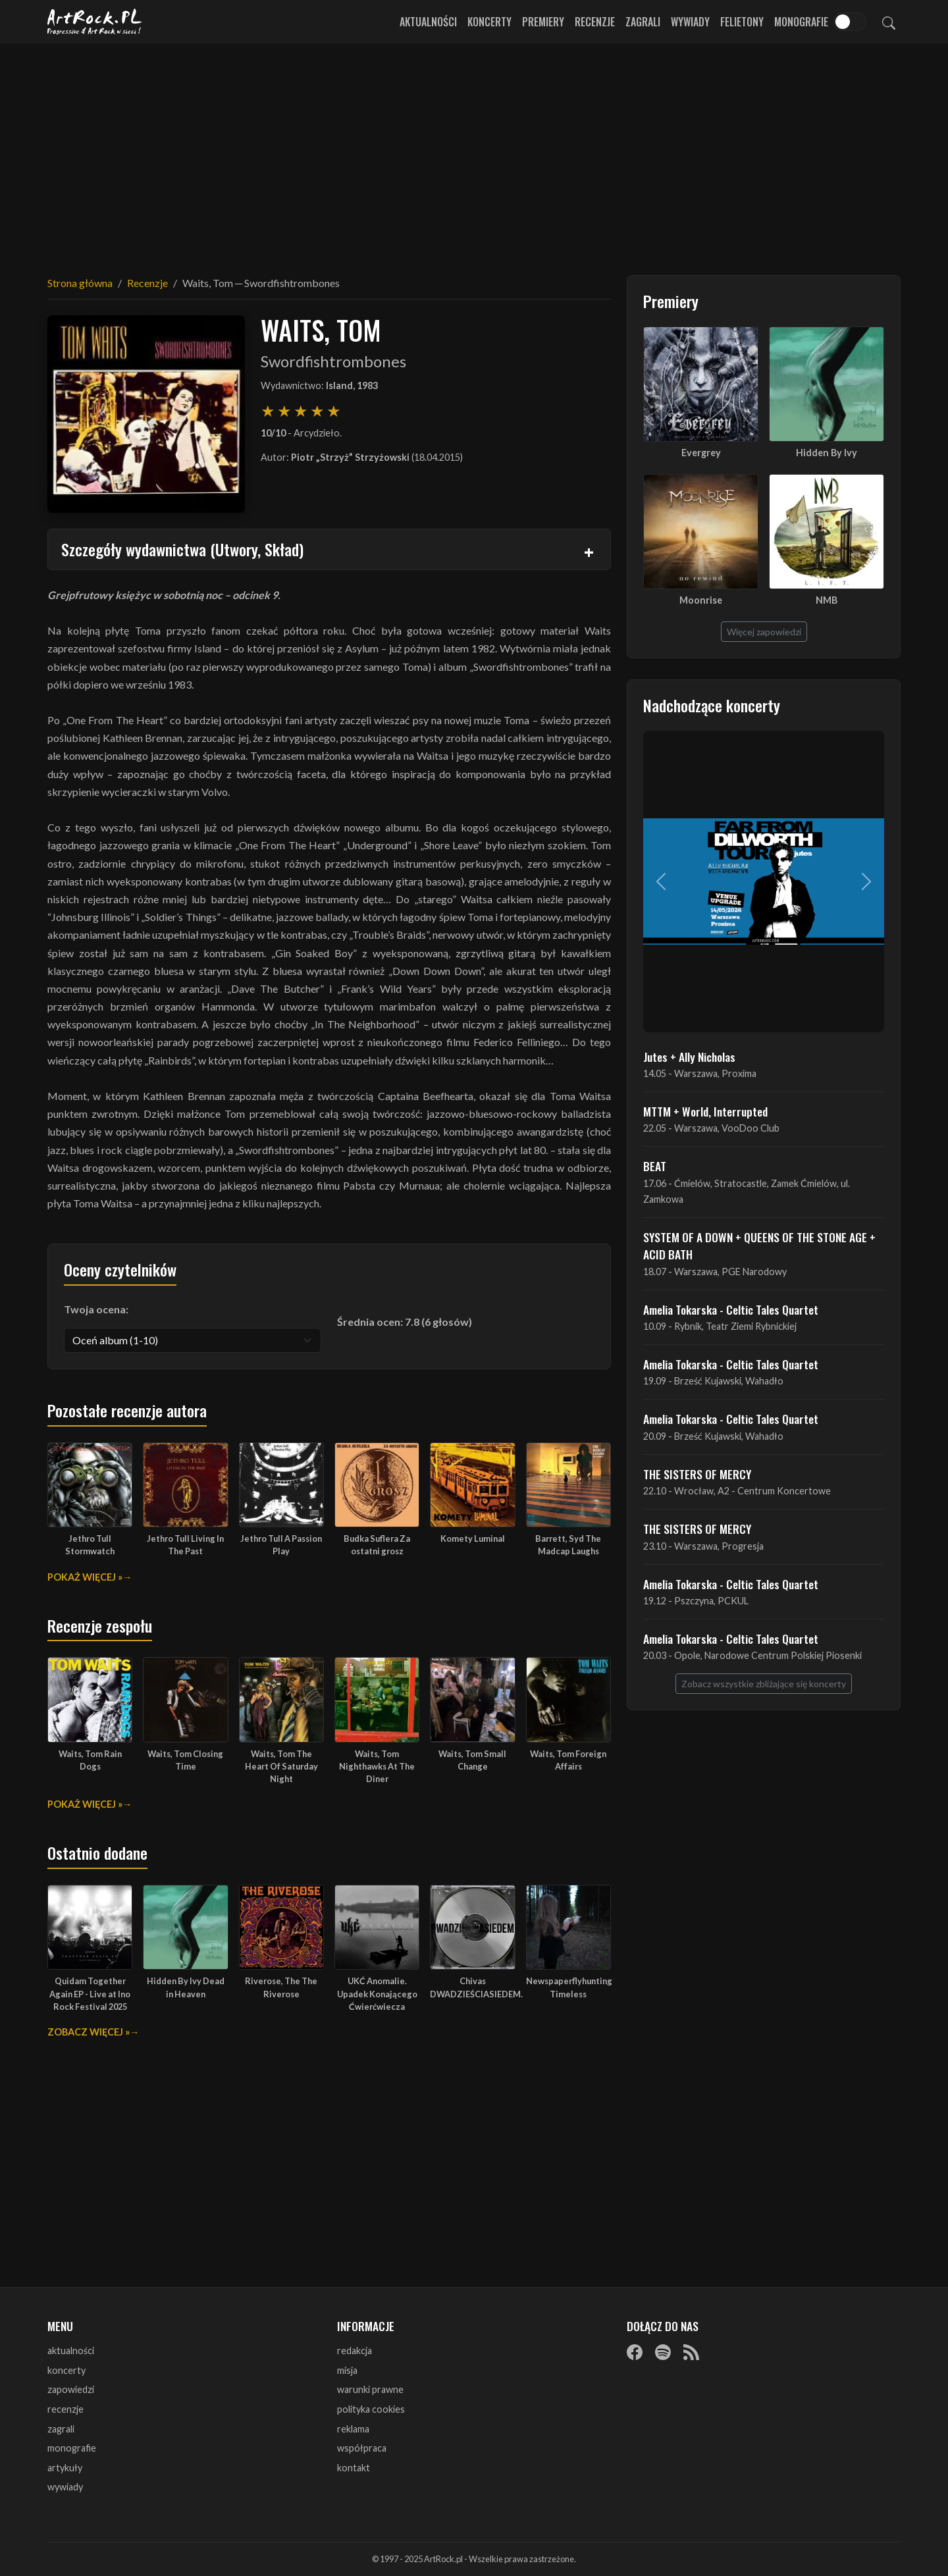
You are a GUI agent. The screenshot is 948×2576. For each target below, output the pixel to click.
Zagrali (642, 22)
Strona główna (80, 282)
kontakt (353, 2467)
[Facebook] (635, 2351)
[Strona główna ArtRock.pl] (94, 21)
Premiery (543, 22)
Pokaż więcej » (84, 1577)
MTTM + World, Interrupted (705, 1111)
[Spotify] (663, 2351)
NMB (826, 600)
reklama (353, 2428)
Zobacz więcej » (88, 2031)
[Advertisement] (474, 151)
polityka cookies (371, 2409)
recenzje (65, 2409)
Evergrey (701, 452)
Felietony (742, 22)
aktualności (70, 2350)
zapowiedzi (70, 2389)
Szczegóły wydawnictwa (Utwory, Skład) (182, 549)
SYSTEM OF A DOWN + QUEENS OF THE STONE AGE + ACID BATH (759, 1245)
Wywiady (690, 22)
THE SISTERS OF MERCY (697, 1474)
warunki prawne (370, 2389)
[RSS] (691, 2351)
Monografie (801, 22)
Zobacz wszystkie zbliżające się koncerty (763, 1683)
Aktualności (428, 22)
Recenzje (595, 22)
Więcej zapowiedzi (764, 631)
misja (347, 2370)
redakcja (354, 2350)
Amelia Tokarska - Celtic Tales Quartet (730, 1309)
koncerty (66, 2370)
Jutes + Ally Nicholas (689, 1056)
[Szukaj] (889, 22)
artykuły (64, 2467)
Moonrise (700, 600)
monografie (71, 2448)
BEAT (654, 1165)
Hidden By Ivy (826, 452)
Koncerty (489, 22)
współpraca (361, 2448)
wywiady (65, 2486)
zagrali (60, 2428)
